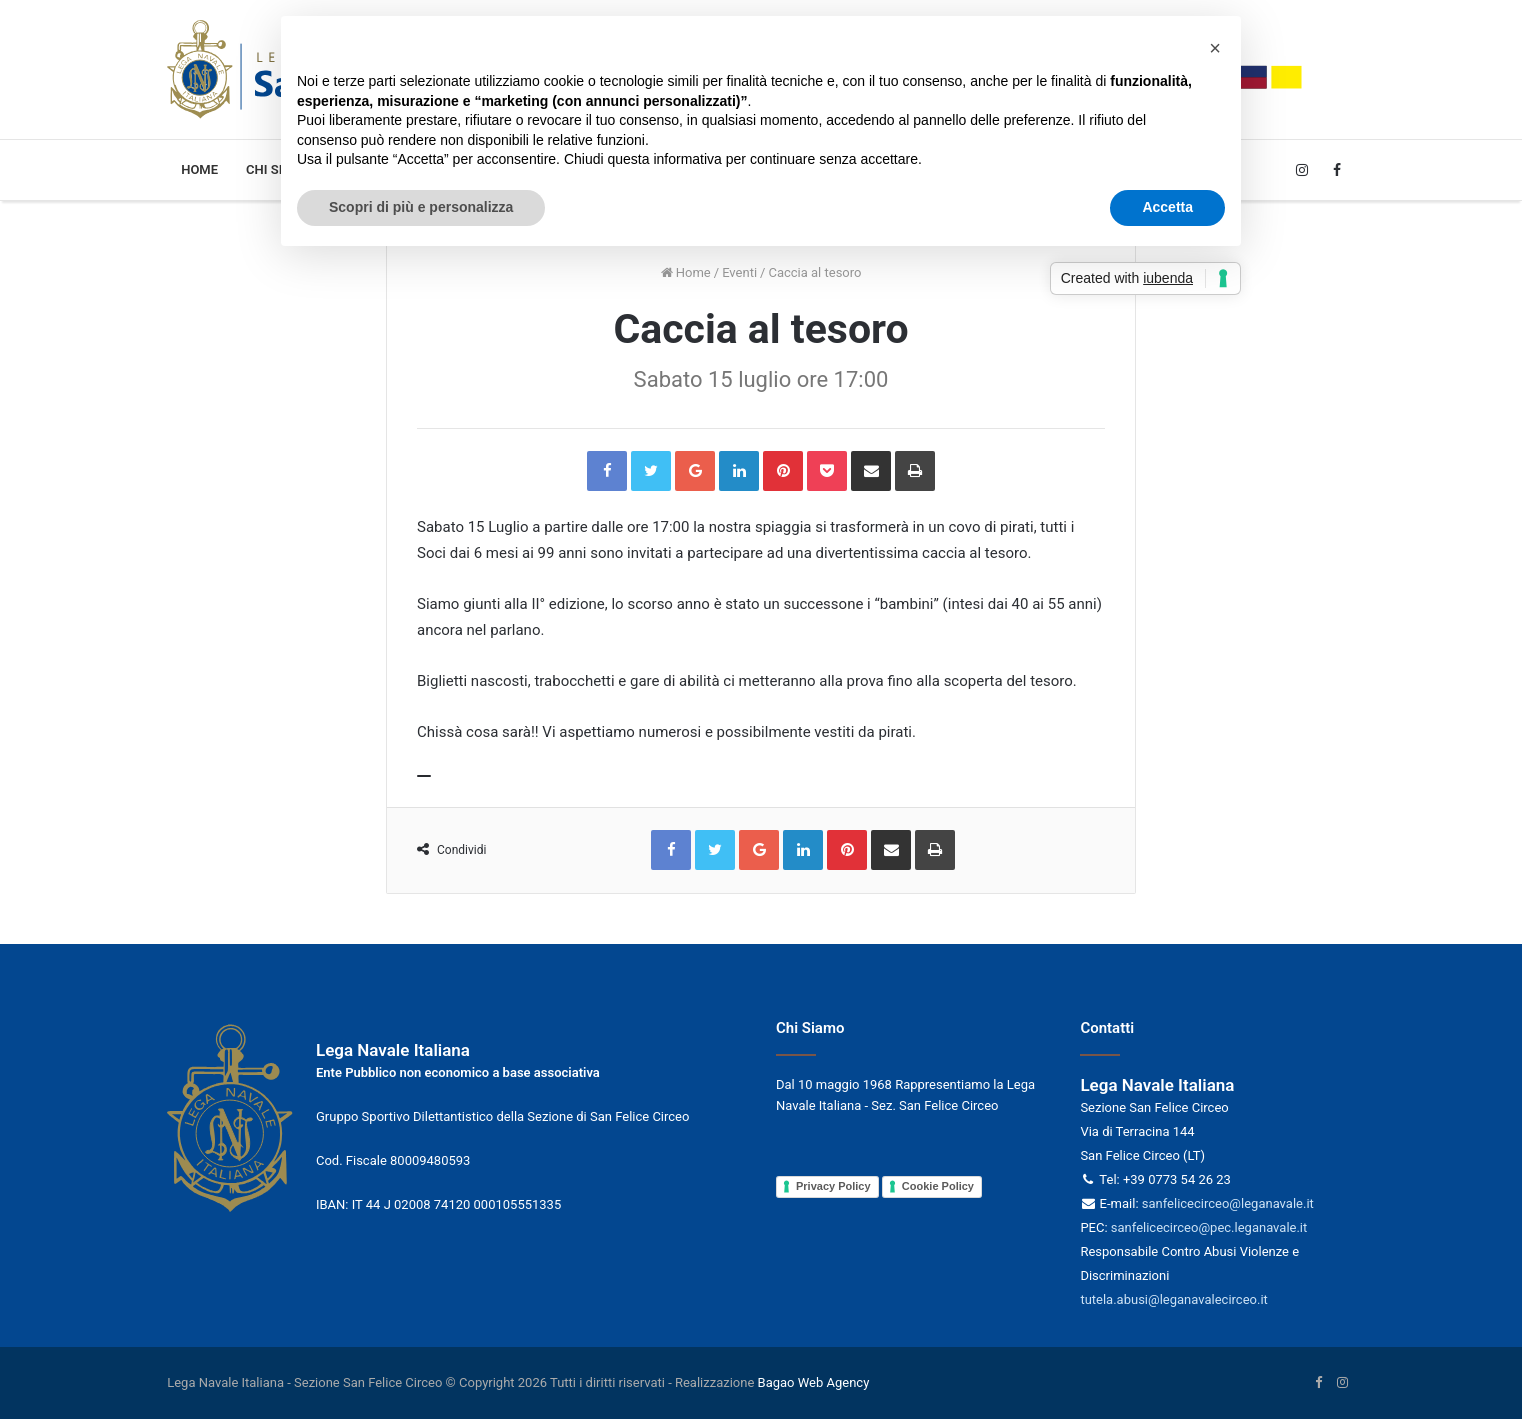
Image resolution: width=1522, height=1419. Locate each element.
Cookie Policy (938, 1186)
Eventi (739, 272)
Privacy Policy (833, 1186)
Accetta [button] (1167, 207)
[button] (1215, 48)
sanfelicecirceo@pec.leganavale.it (1209, 1227)
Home (199, 169)
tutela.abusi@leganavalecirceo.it (1173, 1299)
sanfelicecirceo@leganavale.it (1228, 1203)
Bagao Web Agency (814, 1382)
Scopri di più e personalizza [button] (421, 207)
